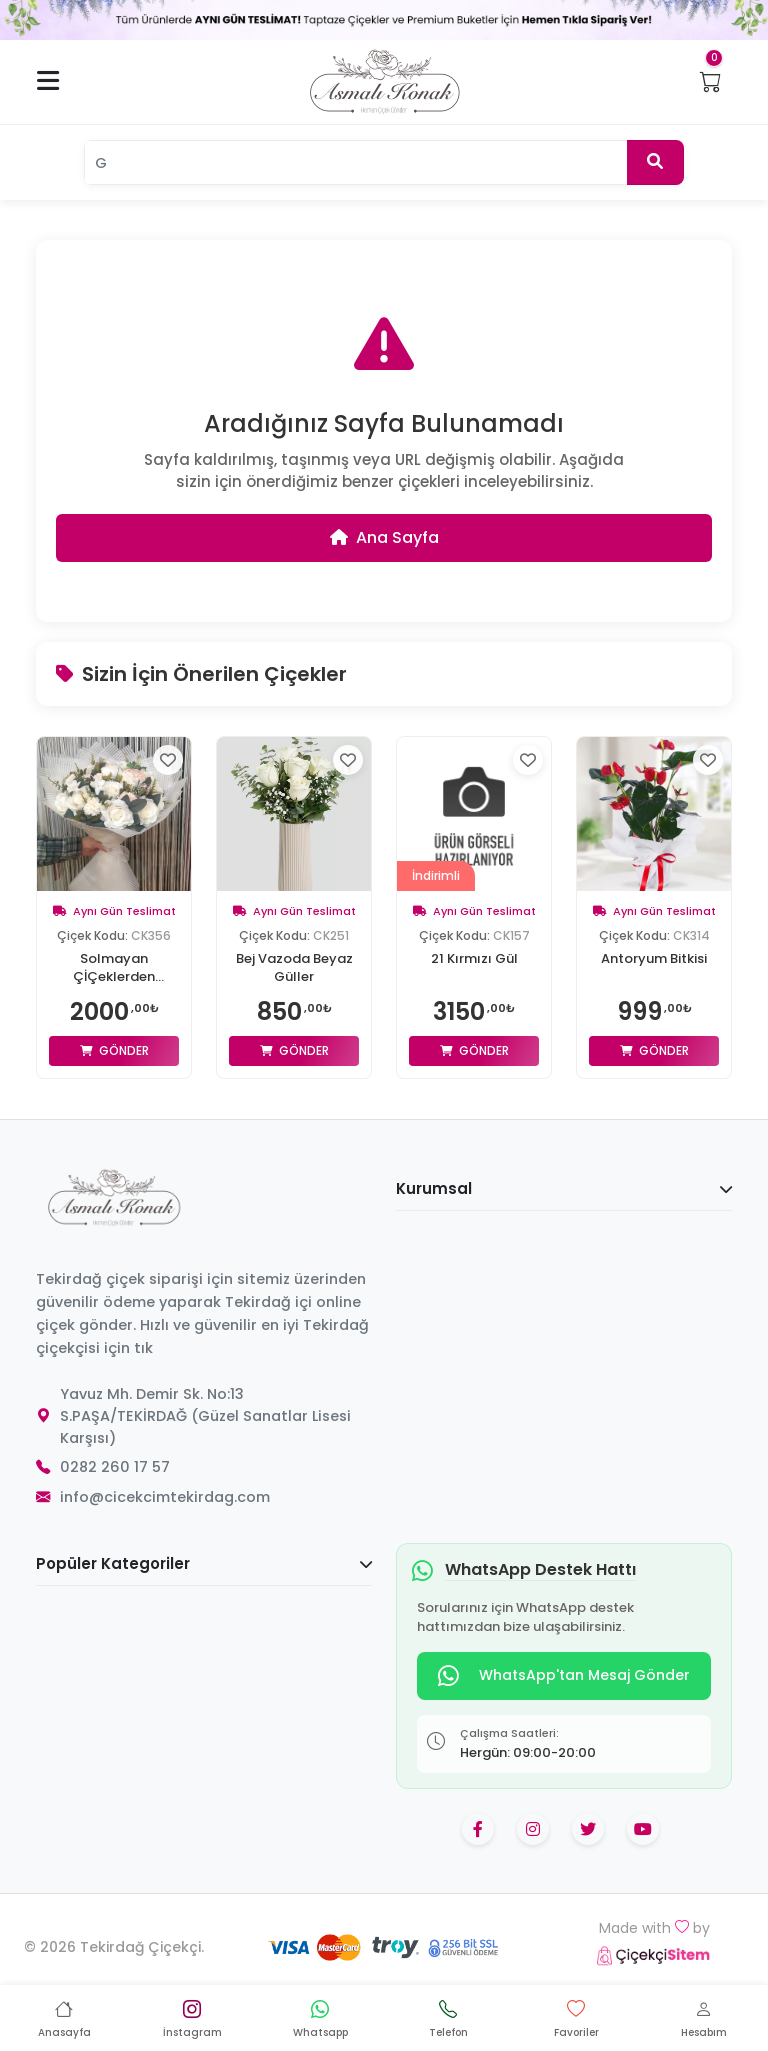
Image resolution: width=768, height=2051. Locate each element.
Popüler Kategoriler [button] (204, 1563)
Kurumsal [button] (564, 1188)
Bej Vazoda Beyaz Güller (294, 968)
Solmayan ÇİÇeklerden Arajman (114, 968)
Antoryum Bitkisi (654, 959)
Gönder (114, 1050)
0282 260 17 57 (115, 1467)
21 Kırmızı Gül (474, 959)
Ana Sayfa (384, 537)
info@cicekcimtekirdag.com (165, 1497)
